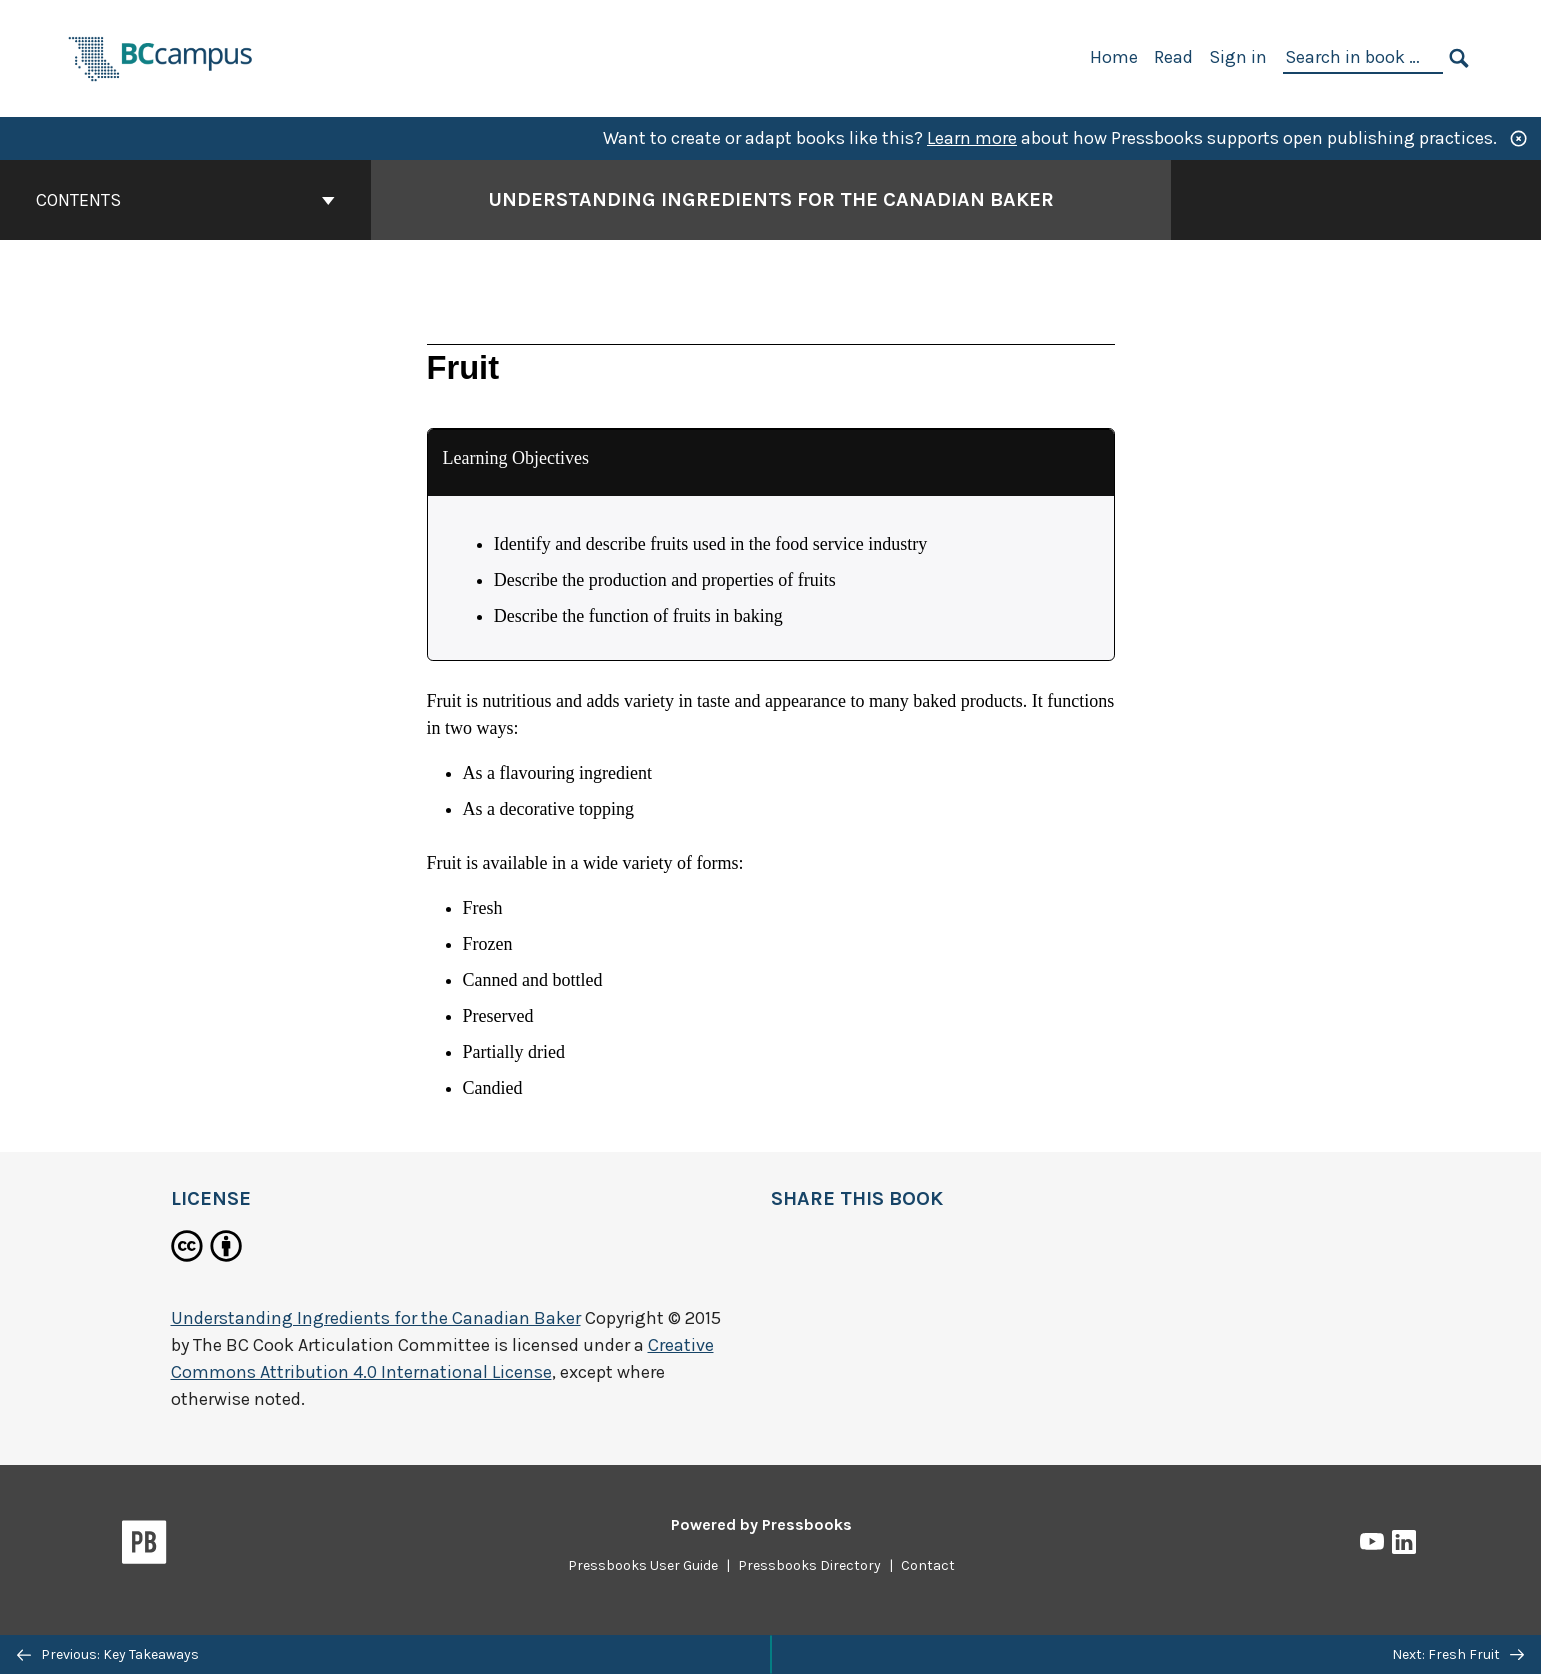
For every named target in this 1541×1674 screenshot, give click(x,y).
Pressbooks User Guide (643, 1565)
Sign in (1238, 57)
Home (1114, 57)
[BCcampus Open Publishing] (161, 56)
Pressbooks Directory (809, 1565)
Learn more (972, 138)
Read (1173, 57)
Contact (928, 1565)
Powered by (761, 1524)
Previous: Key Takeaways (108, 1654)
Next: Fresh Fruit (1458, 1654)
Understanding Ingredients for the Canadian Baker (376, 1318)
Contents (185, 200)
